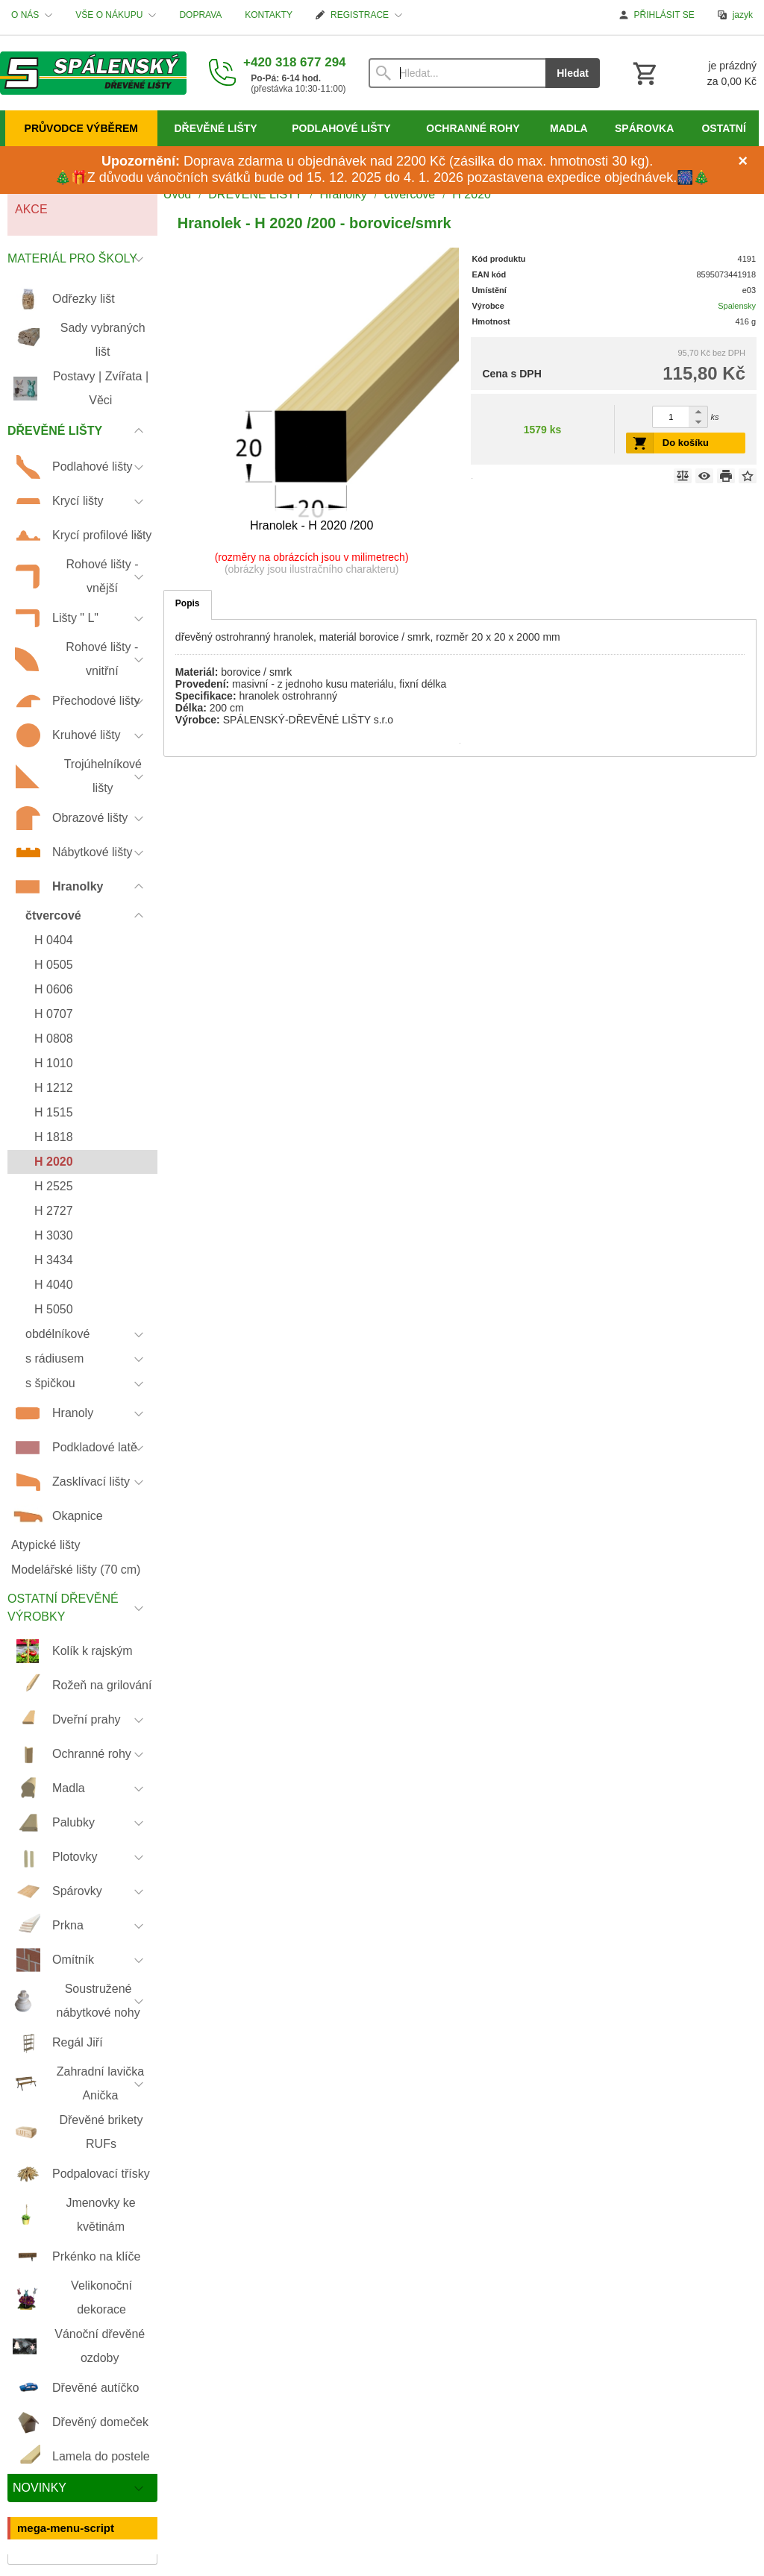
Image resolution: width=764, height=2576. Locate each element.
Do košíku (686, 442)
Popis (187, 603)
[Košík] (693, 73)
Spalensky (737, 305)
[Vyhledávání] (457, 73)
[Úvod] (93, 73)
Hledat (573, 73)
